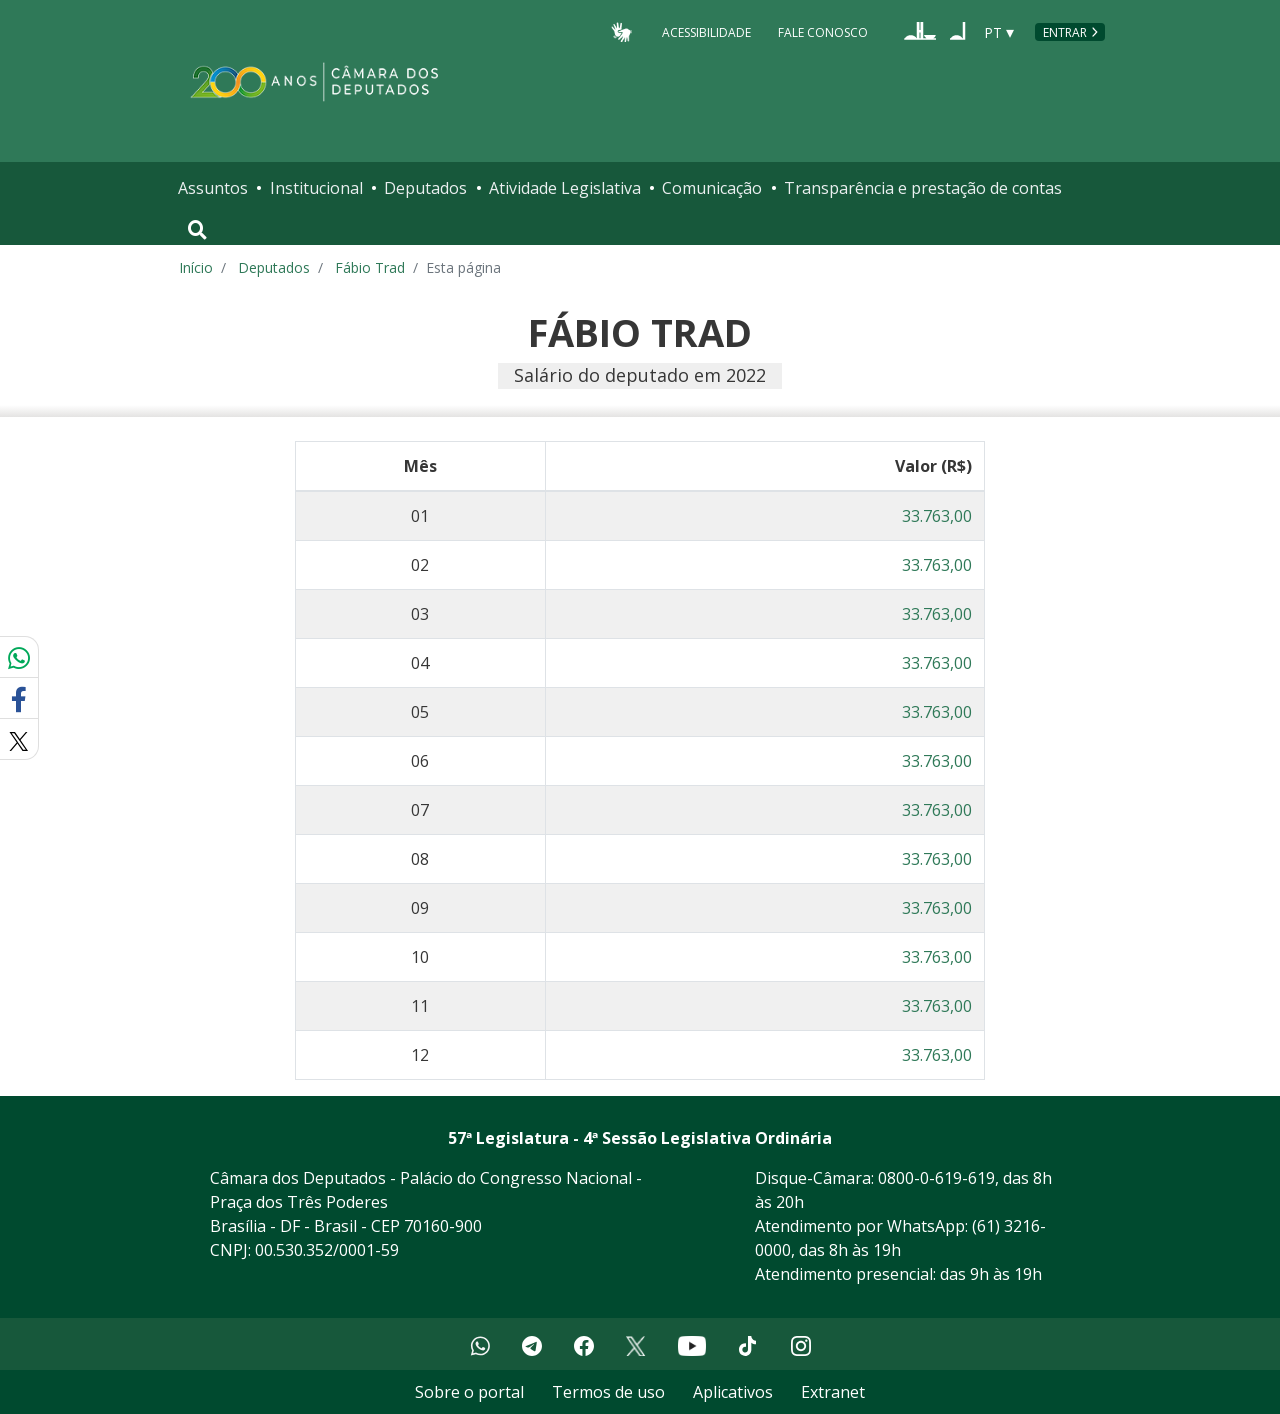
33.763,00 (937, 516)
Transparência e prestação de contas (923, 188)
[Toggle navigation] (197, 230)
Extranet (833, 1392)
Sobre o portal (469, 1392)
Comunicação (712, 188)
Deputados (425, 188)
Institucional (316, 188)
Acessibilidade (706, 31)
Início (196, 267)
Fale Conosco (823, 31)
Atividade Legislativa (565, 188)
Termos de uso (608, 1392)
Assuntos (213, 188)
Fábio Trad (370, 267)
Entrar (1065, 32)
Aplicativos (733, 1392)
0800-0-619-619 (936, 1178)
